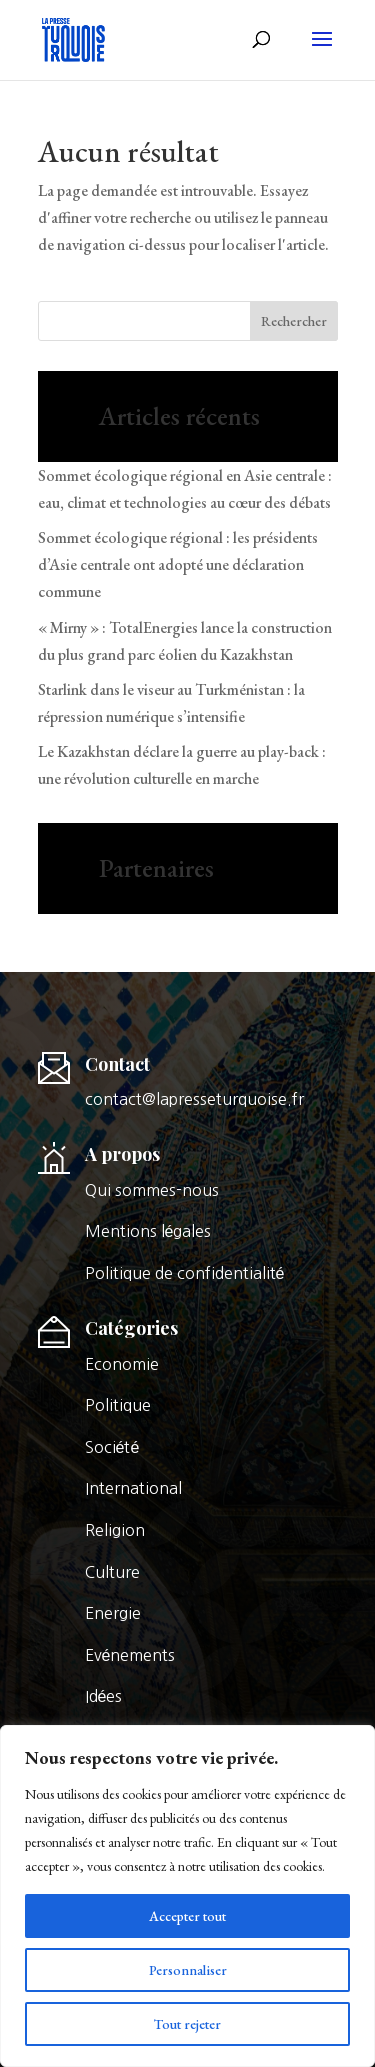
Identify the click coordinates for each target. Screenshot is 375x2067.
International (133, 1488)
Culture (112, 1572)
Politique (118, 1405)
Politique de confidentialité (185, 1273)
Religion (115, 1530)
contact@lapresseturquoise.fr (194, 1099)
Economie (122, 1364)
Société (112, 1447)
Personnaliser (188, 1970)
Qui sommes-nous (152, 1190)
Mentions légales (148, 1231)
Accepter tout (187, 1916)
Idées (104, 1696)
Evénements (130, 1655)
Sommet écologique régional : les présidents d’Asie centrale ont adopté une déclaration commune (178, 564)
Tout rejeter (187, 2024)
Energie (113, 1613)
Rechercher (294, 321)
